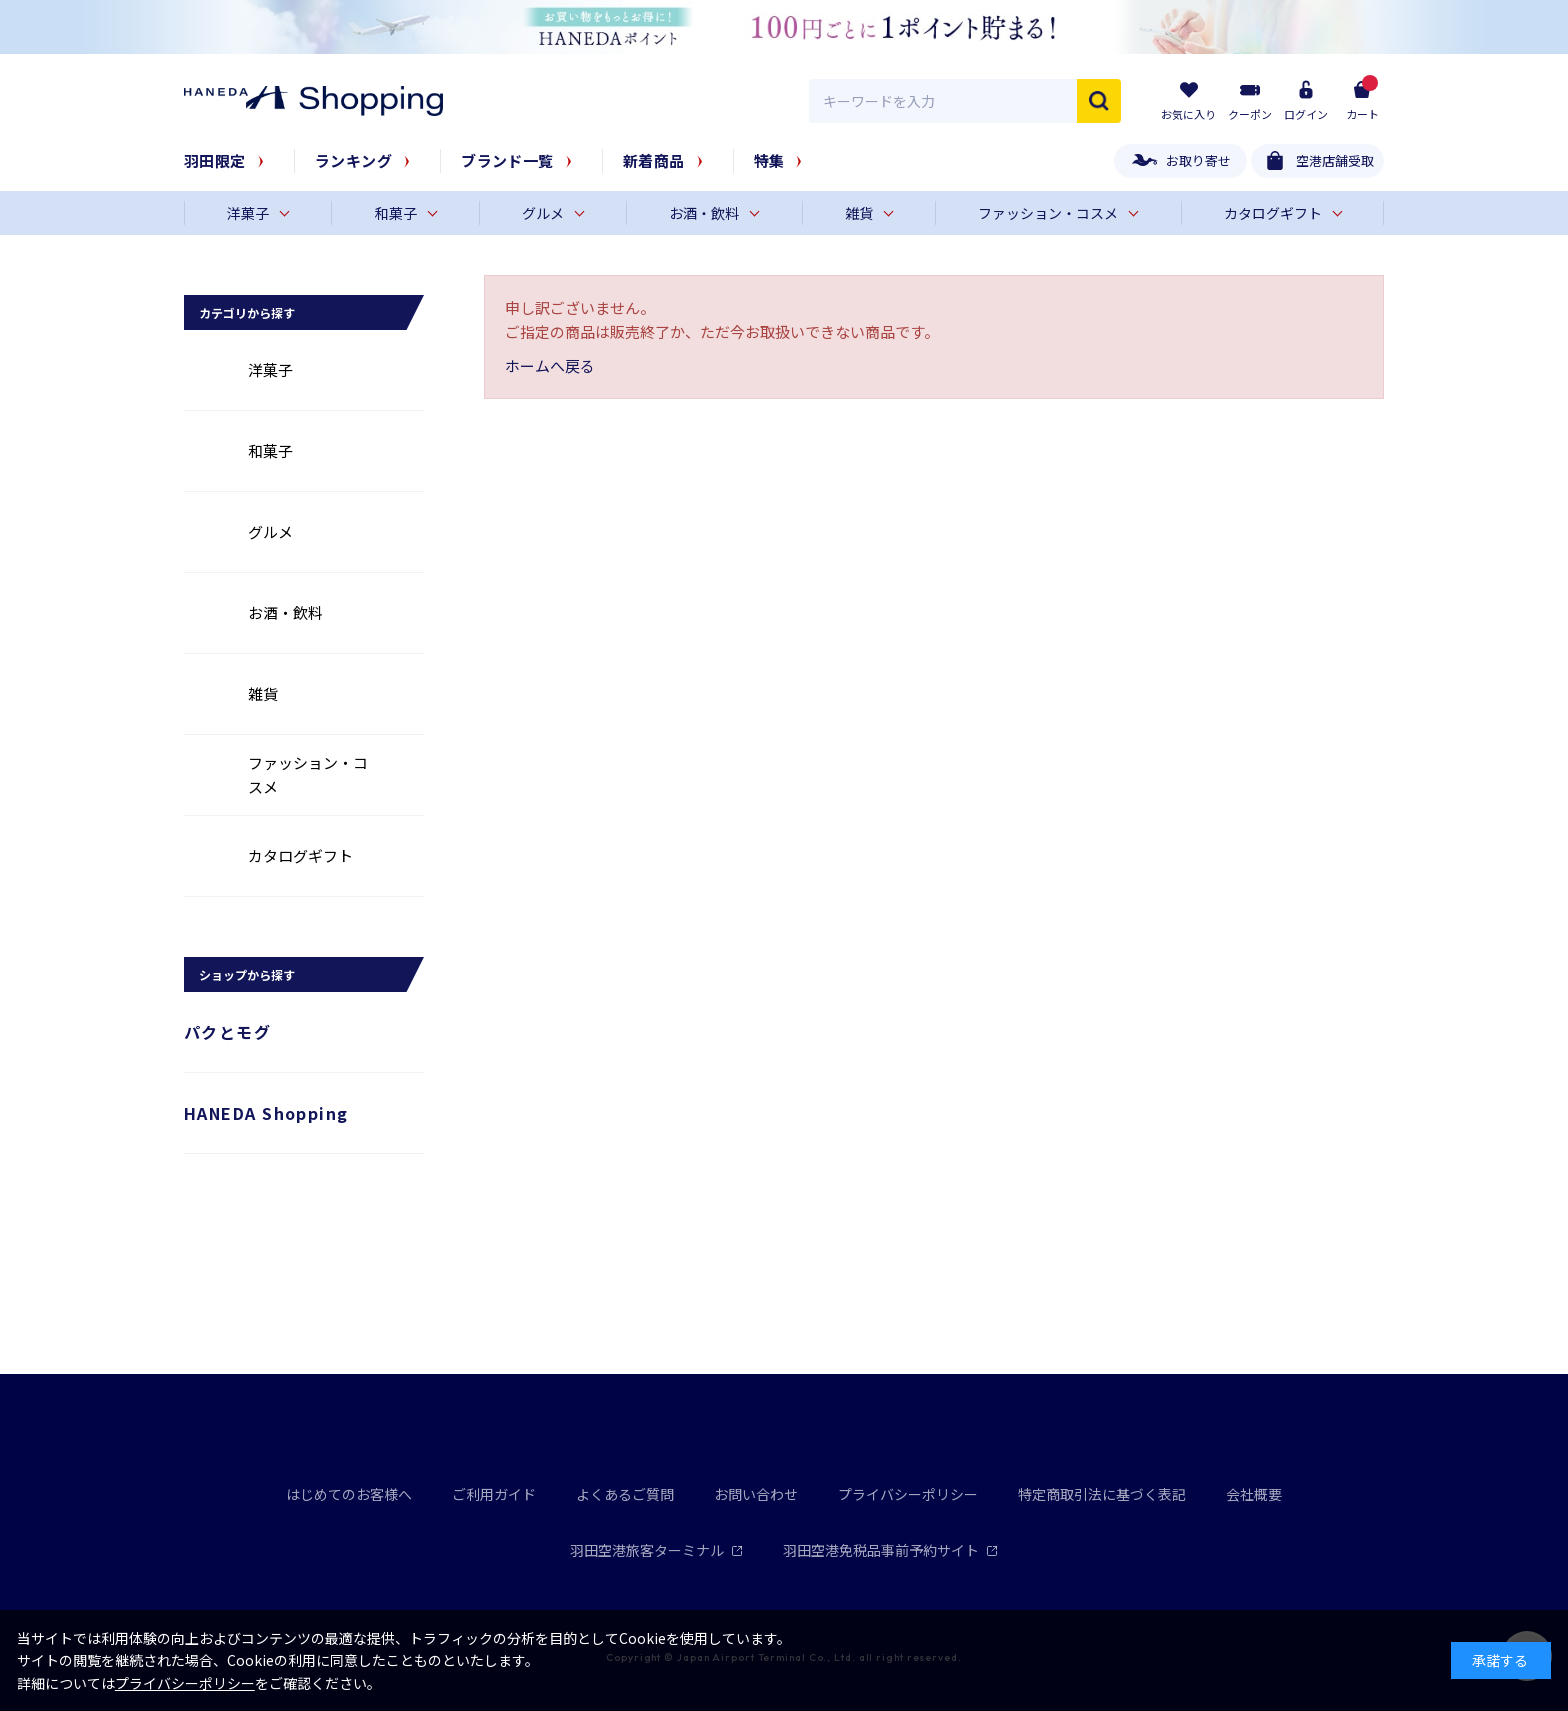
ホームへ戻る (550, 365)
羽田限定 (215, 160)
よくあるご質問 (625, 1494)
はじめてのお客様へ (349, 1494)
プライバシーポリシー (908, 1494)
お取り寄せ (1198, 160)
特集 (769, 160)
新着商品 (654, 160)
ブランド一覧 (507, 160)
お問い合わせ (756, 1494)
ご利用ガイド (494, 1494)
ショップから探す (247, 974)
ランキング (353, 160)
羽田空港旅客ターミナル (656, 1550)
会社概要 (1254, 1494)
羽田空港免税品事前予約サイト (890, 1550)
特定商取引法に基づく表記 (1102, 1494)
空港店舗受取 (1335, 160)
